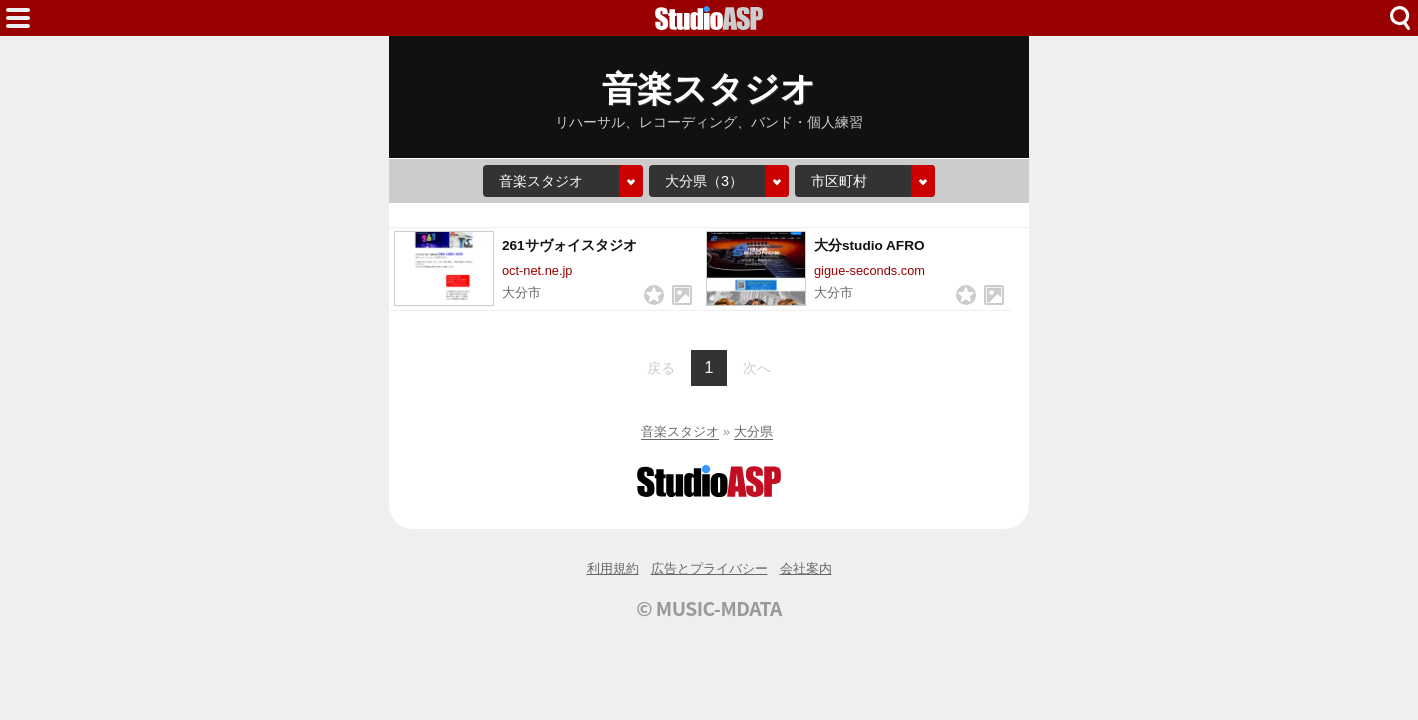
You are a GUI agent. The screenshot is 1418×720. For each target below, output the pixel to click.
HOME (709, 18)
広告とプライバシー (709, 568)
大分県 (753, 431)
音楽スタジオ (680, 431)
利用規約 (613, 568)
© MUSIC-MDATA (709, 608)
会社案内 (806, 568)
